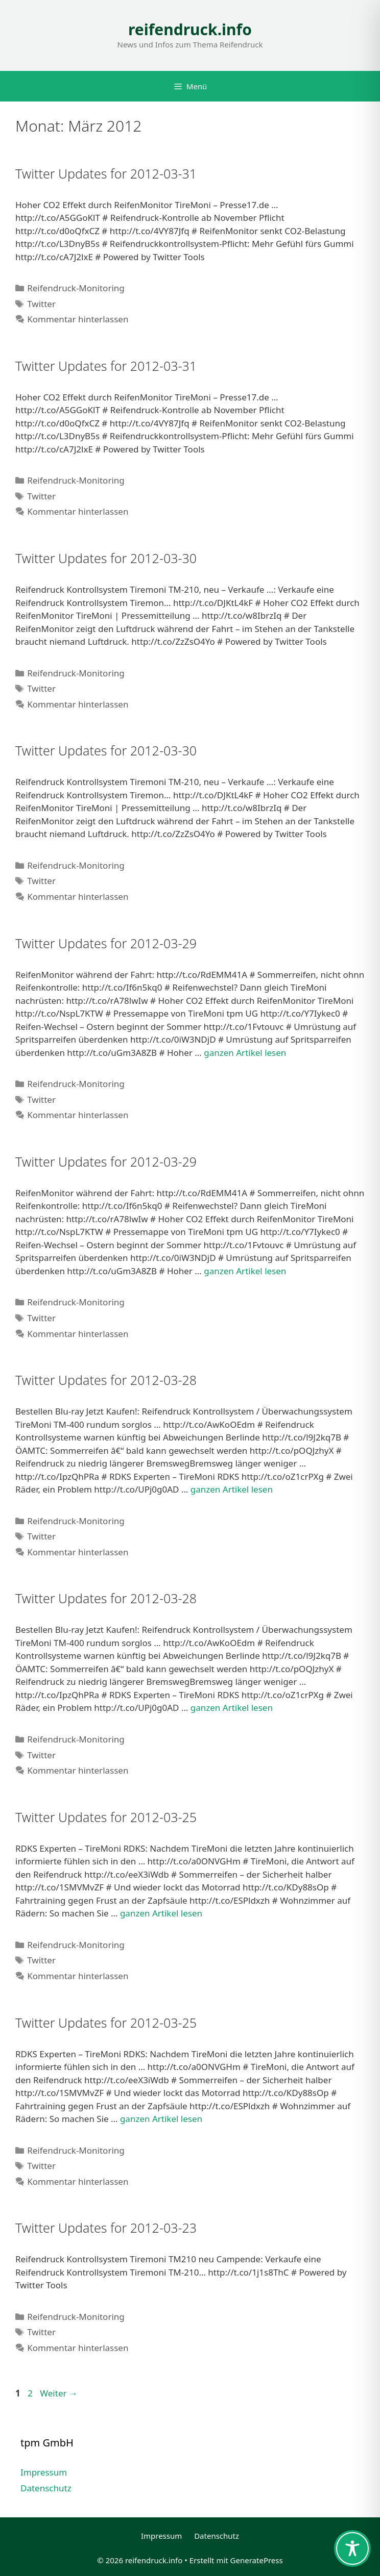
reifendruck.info (190, 29)
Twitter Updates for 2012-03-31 (106, 173)
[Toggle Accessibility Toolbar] (352, 2548)
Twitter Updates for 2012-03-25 (106, 1817)
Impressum (43, 2472)
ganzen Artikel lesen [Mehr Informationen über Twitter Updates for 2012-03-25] (161, 1913)
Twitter (41, 304)
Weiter (59, 2393)
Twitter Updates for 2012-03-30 (106, 558)
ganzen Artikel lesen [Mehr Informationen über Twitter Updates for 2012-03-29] (245, 1052)
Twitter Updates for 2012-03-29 (106, 943)
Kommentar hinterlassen (77, 319)
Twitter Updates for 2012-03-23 (106, 2227)
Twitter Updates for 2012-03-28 (106, 1379)
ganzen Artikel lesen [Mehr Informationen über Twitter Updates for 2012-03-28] (232, 1489)
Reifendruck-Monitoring (76, 288)
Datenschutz (46, 2488)
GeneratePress (256, 2560)
